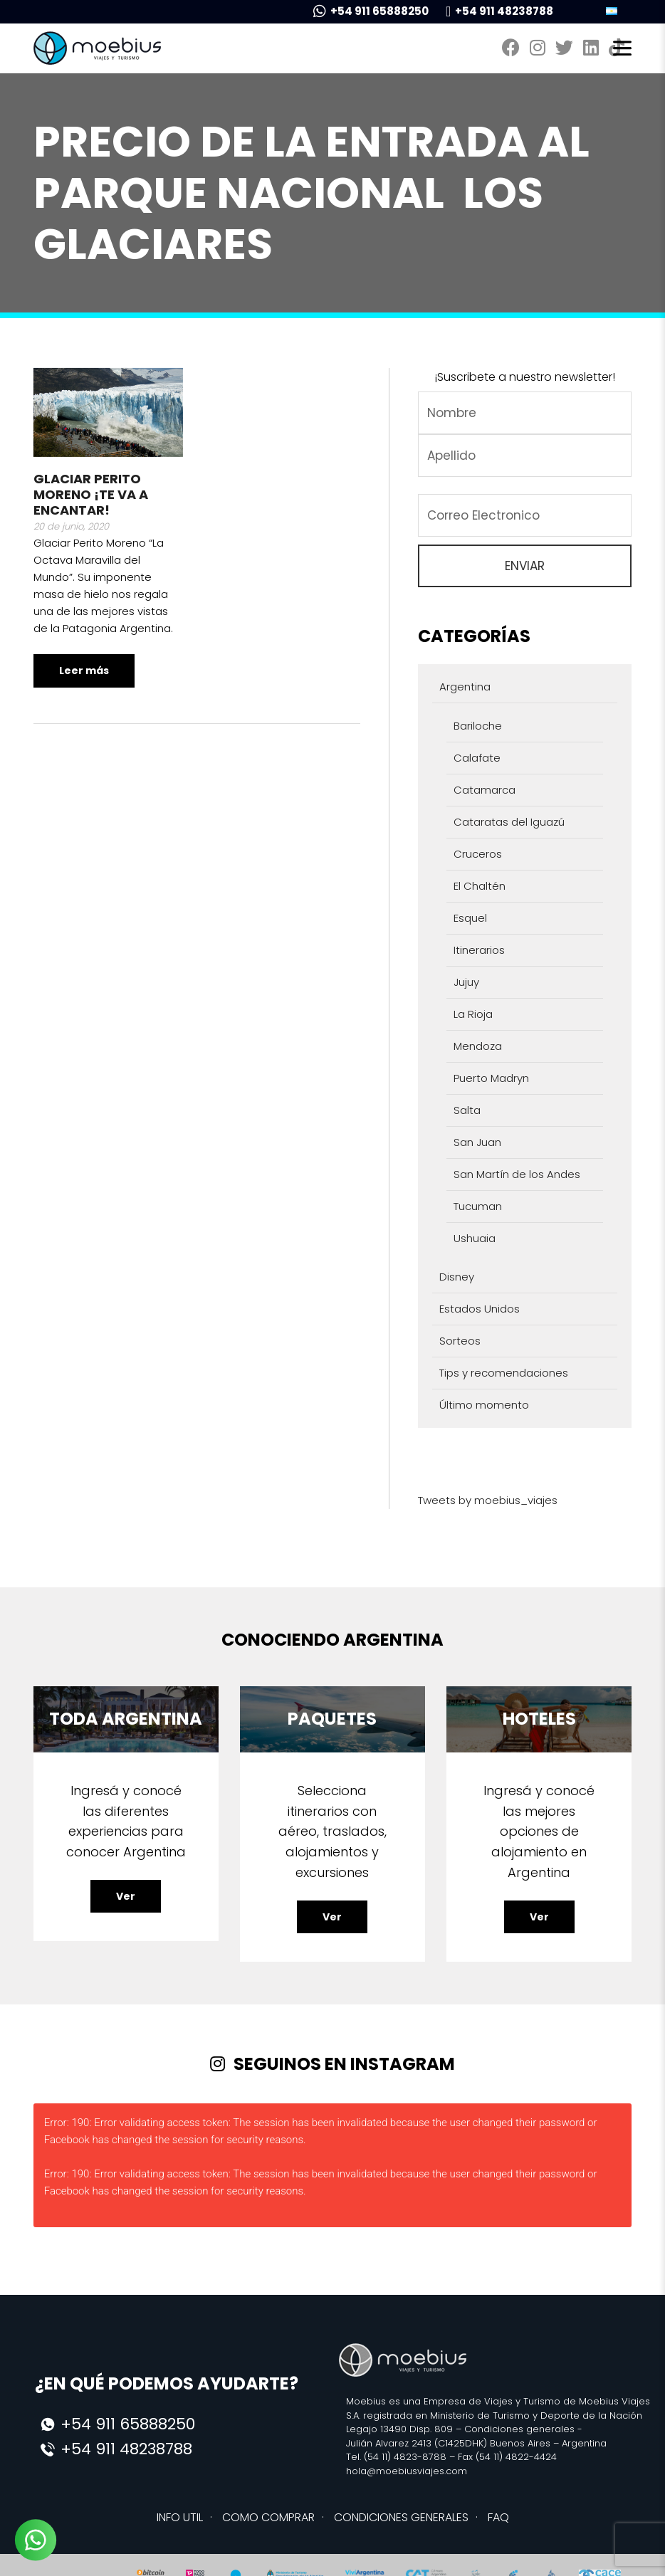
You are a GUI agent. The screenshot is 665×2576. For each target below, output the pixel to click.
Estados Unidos (479, 1308)
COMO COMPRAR (268, 2517)
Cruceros (478, 853)
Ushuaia (475, 1238)
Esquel (470, 917)
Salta (467, 1110)
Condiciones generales (519, 2429)
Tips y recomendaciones (503, 1372)
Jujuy (466, 981)
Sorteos (460, 1340)
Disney (456, 1276)
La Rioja (473, 1013)
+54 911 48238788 (499, 11)
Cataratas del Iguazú (509, 821)
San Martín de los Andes (517, 1174)
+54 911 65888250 (371, 11)
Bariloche (478, 725)
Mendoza (478, 1046)
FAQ (498, 2517)
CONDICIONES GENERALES (401, 2517)
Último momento (484, 1404)
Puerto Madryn (491, 1078)
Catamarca (484, 789)
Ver (125, 1896)
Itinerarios (479, 949)
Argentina (465, 686)
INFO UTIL (180, 2517)
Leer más (84, 670)
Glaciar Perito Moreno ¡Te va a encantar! (90, 494)
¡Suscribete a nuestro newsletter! (524, 377)
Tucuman (478, 1206)
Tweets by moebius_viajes (487, 1500)
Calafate (477, 757)
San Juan (477, 1142)
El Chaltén (480, 885)
